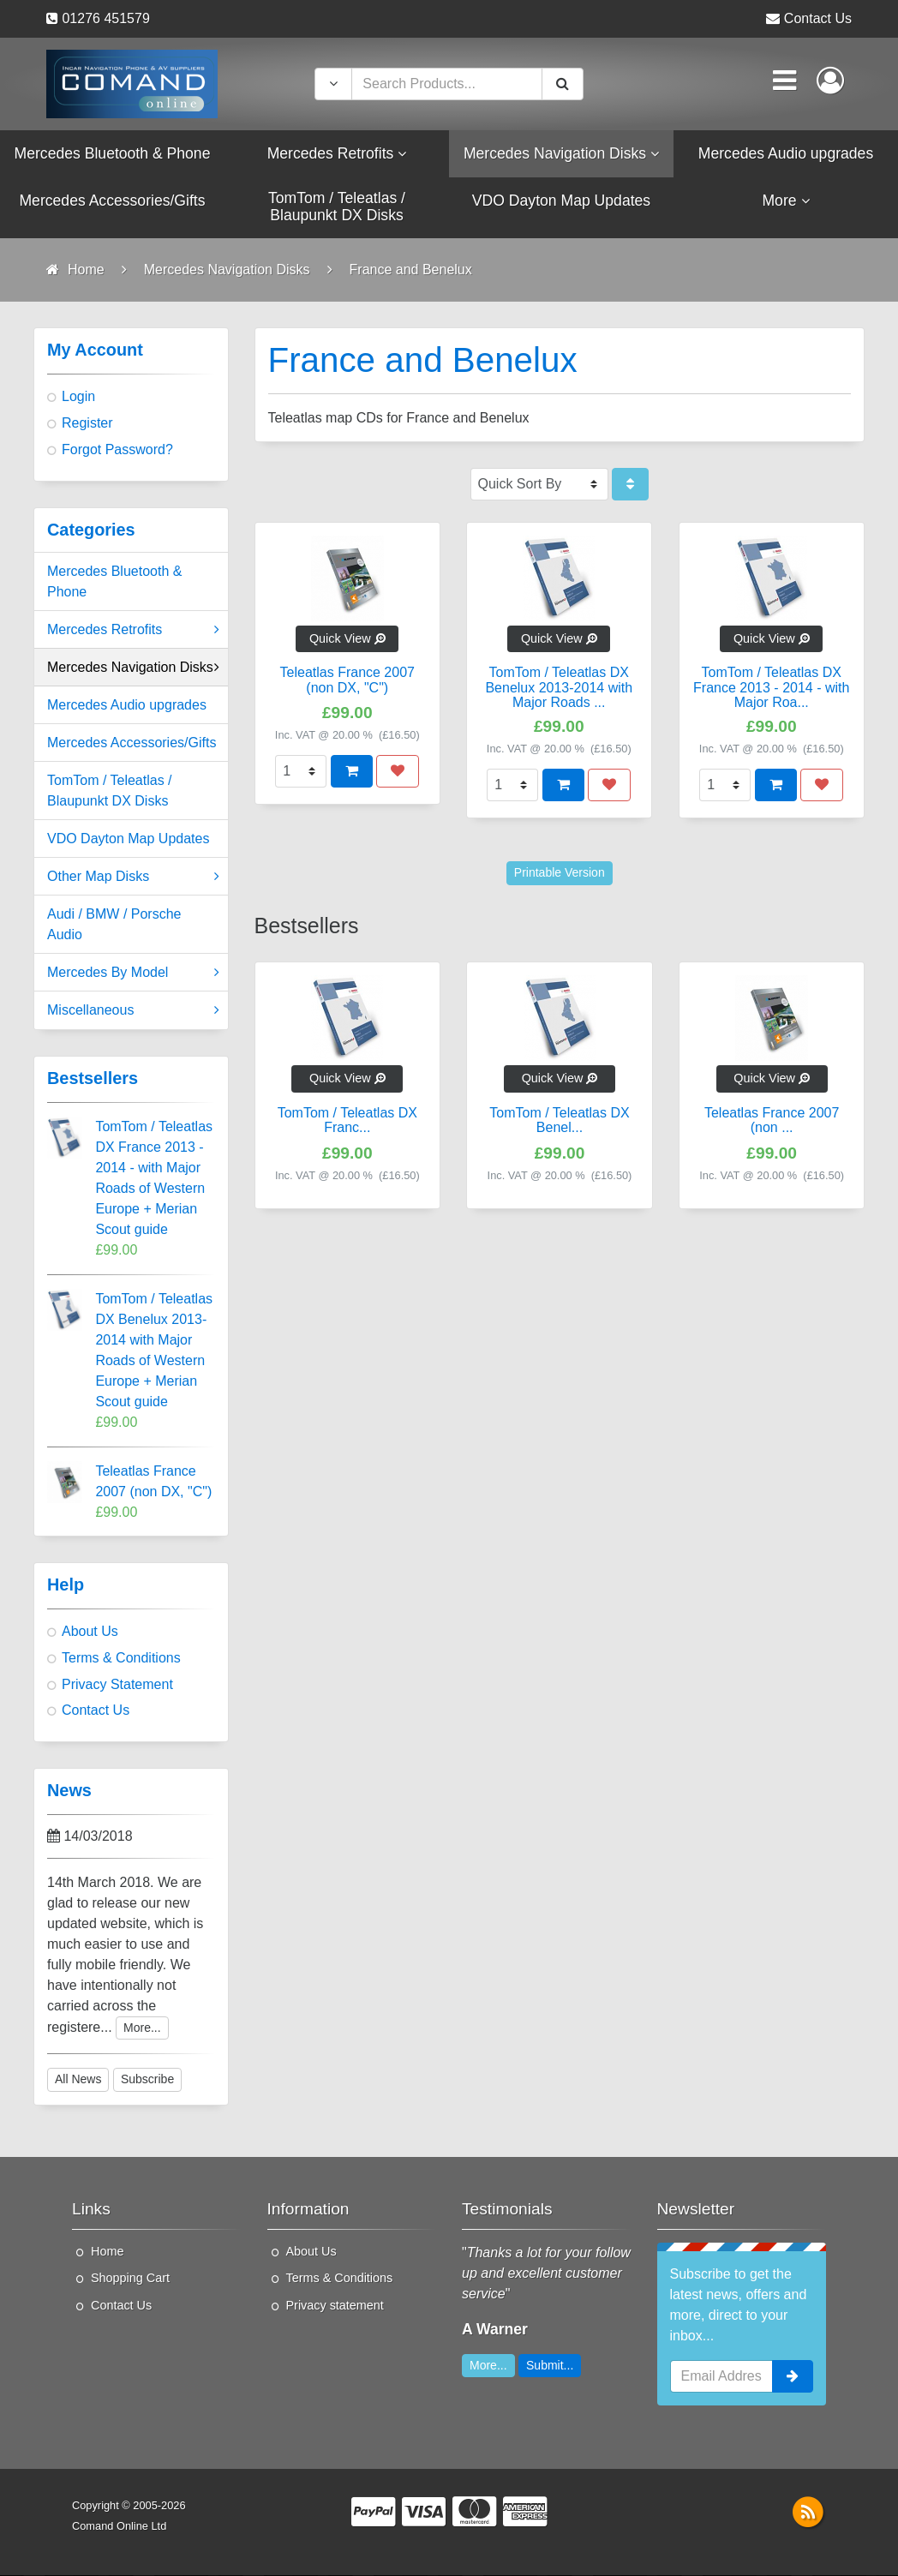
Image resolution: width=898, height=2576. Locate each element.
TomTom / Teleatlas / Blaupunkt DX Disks (109, 792)
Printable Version (559, 874)
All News (78, 2081)
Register (87, 423)
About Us (90, 1633)
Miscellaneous (133, 1012)
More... (142, 2028)
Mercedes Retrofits (133, 631)
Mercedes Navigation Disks (133, 669)
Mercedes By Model (133, 974)
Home (107, 2252)
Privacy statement (335, 2307)
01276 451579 (105, 18)
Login (78, 398)
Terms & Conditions (121, 1658)
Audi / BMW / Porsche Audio (114, 926)
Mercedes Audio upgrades (127, 706)
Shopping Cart (130, 2279)
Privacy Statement (117, 1685)
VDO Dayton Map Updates (128, 840)
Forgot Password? (117, 450)
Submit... (549, 2366)
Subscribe (147, 2081)
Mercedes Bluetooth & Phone (114, 583)
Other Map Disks (133, 878)
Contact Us (818, 18)
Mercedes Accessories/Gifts (131, 744)
